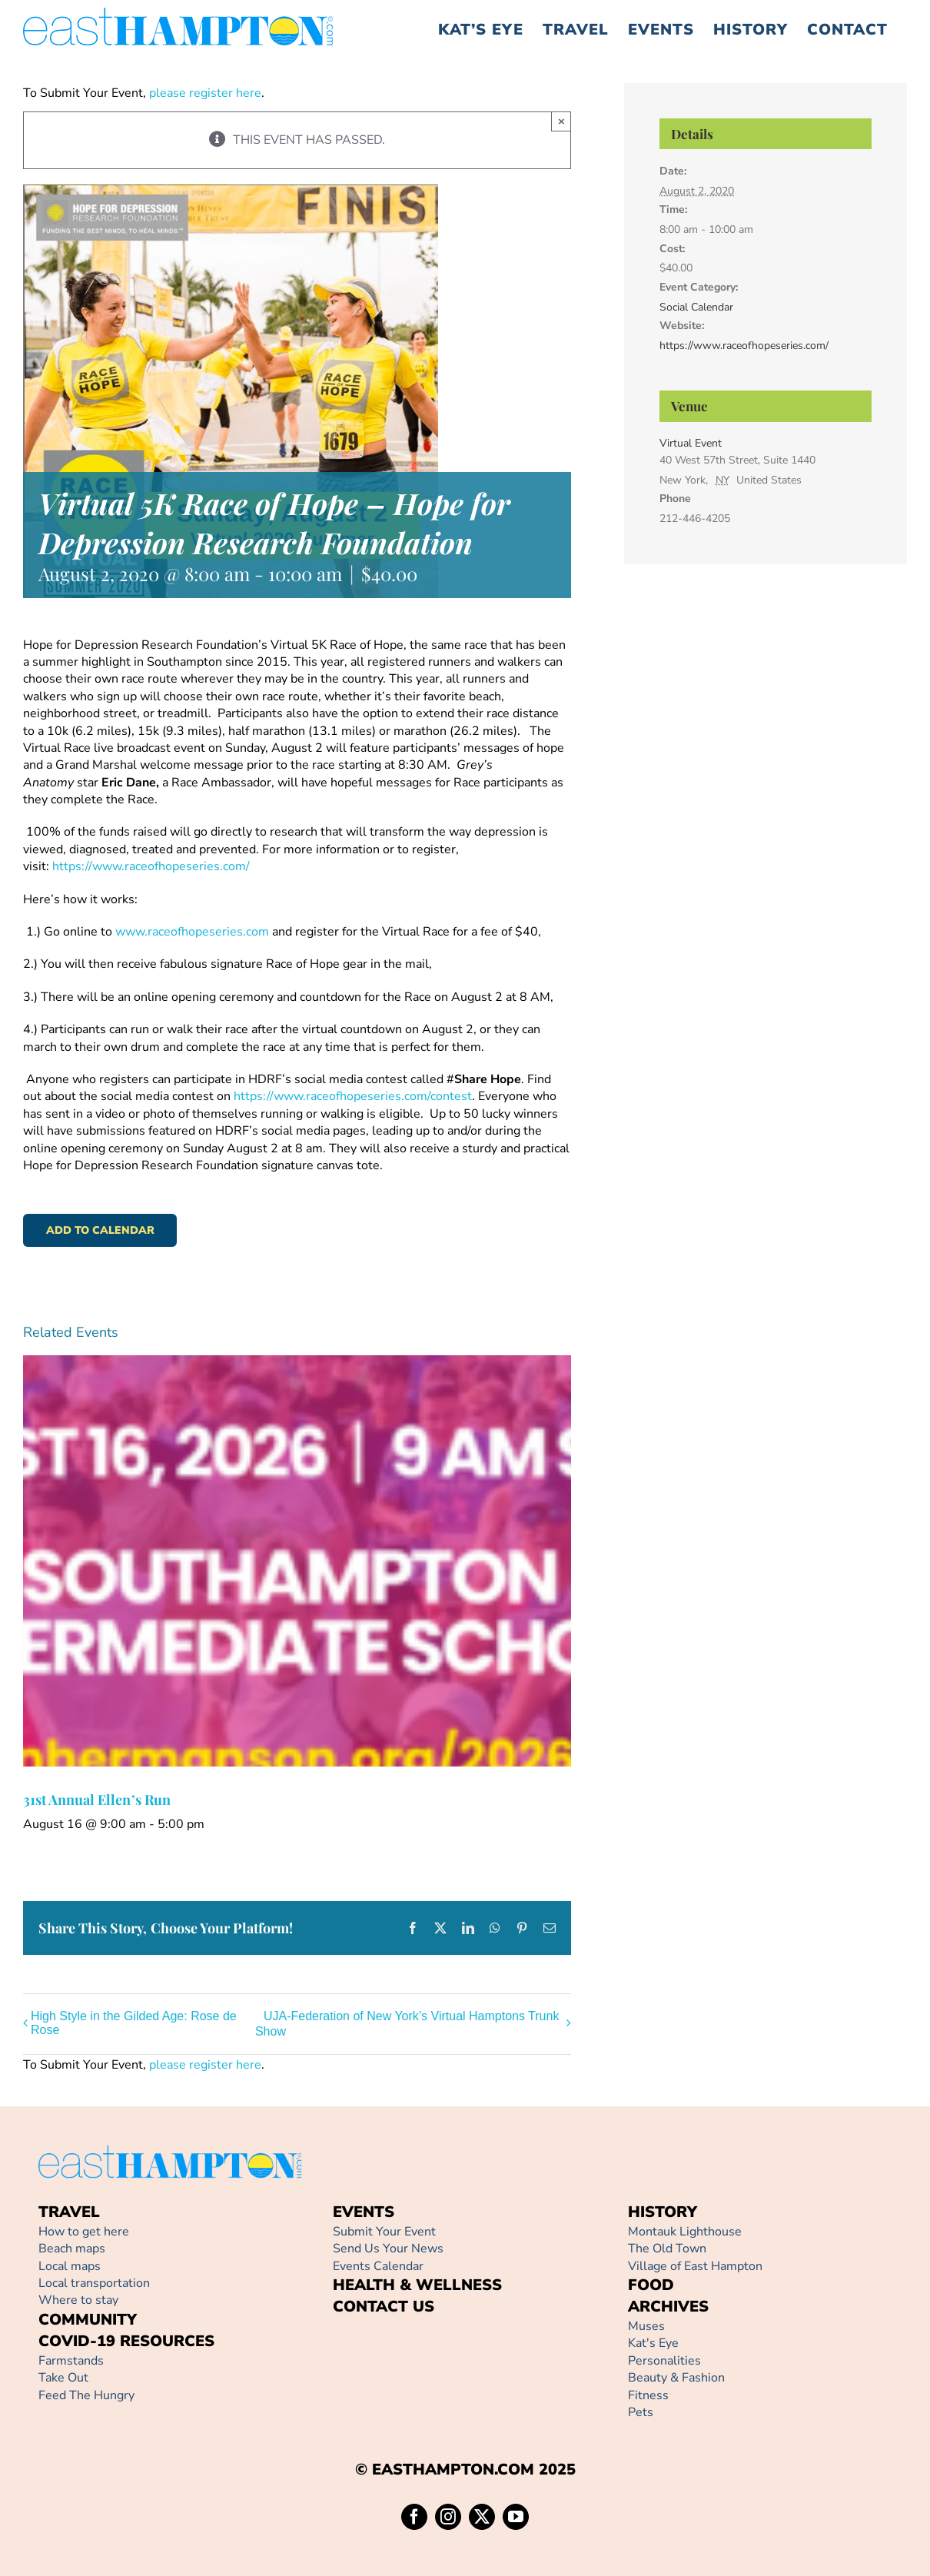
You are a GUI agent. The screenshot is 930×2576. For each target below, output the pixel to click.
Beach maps (71, 2248)
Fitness (648, 2395)
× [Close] (561, 121)
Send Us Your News (388, 2248)
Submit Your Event (384, 2231)
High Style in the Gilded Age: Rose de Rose (134, 2022)
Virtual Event (690, 443)
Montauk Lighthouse (685, 2231)
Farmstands (71, 2360)
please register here (203, 93)
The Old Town (667, 2248)
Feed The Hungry (86, 2395)
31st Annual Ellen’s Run (97, 1799)
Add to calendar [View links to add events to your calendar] (100, 1230)
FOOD (651, 2285)
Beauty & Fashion (676, 2377)
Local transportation (94, 2283)
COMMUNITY (87, 2319)
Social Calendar (696, 307)
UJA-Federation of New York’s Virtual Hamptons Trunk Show (407, 2024)
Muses (646, 2326)
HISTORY (662, 2212)
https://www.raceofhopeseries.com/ (744, 345)
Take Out (63, 2377)
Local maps (69, 2266)
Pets (640, 2412)
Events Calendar (378, 2266)
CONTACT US (383, 2306)
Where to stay (78, 2300)
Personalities (664, 2360)
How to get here (83, 2231)
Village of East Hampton (695, 2266)
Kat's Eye (653, 2343)
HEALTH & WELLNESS (417, 2285)
